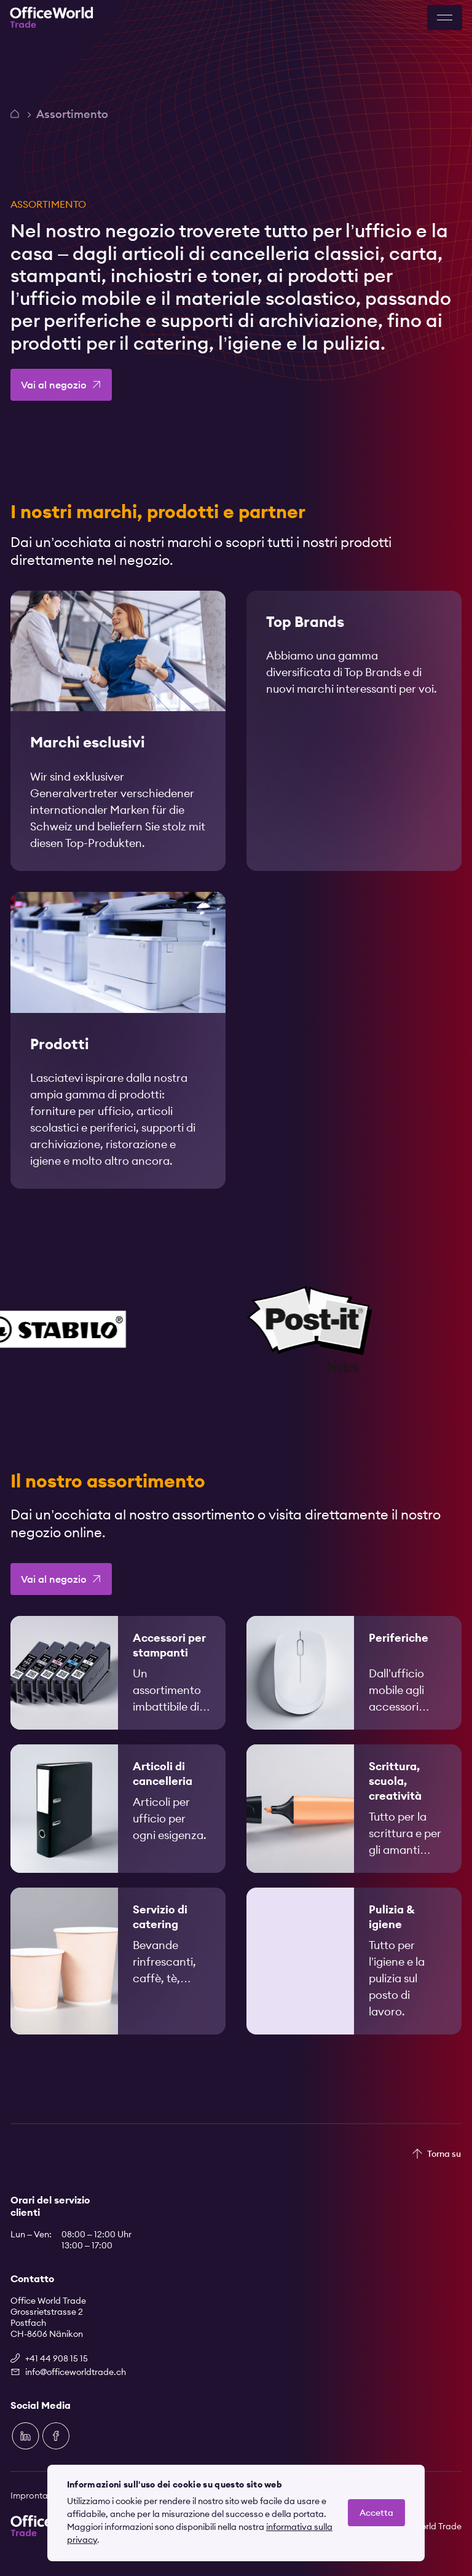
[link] (117, 742)
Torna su (444, 2153)
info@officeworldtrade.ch (75, 2371)
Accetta (376, 2512)
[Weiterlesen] (117, 742)
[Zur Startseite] (51, 17)
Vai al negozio (54, 385)
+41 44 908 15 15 (56, 2358)
